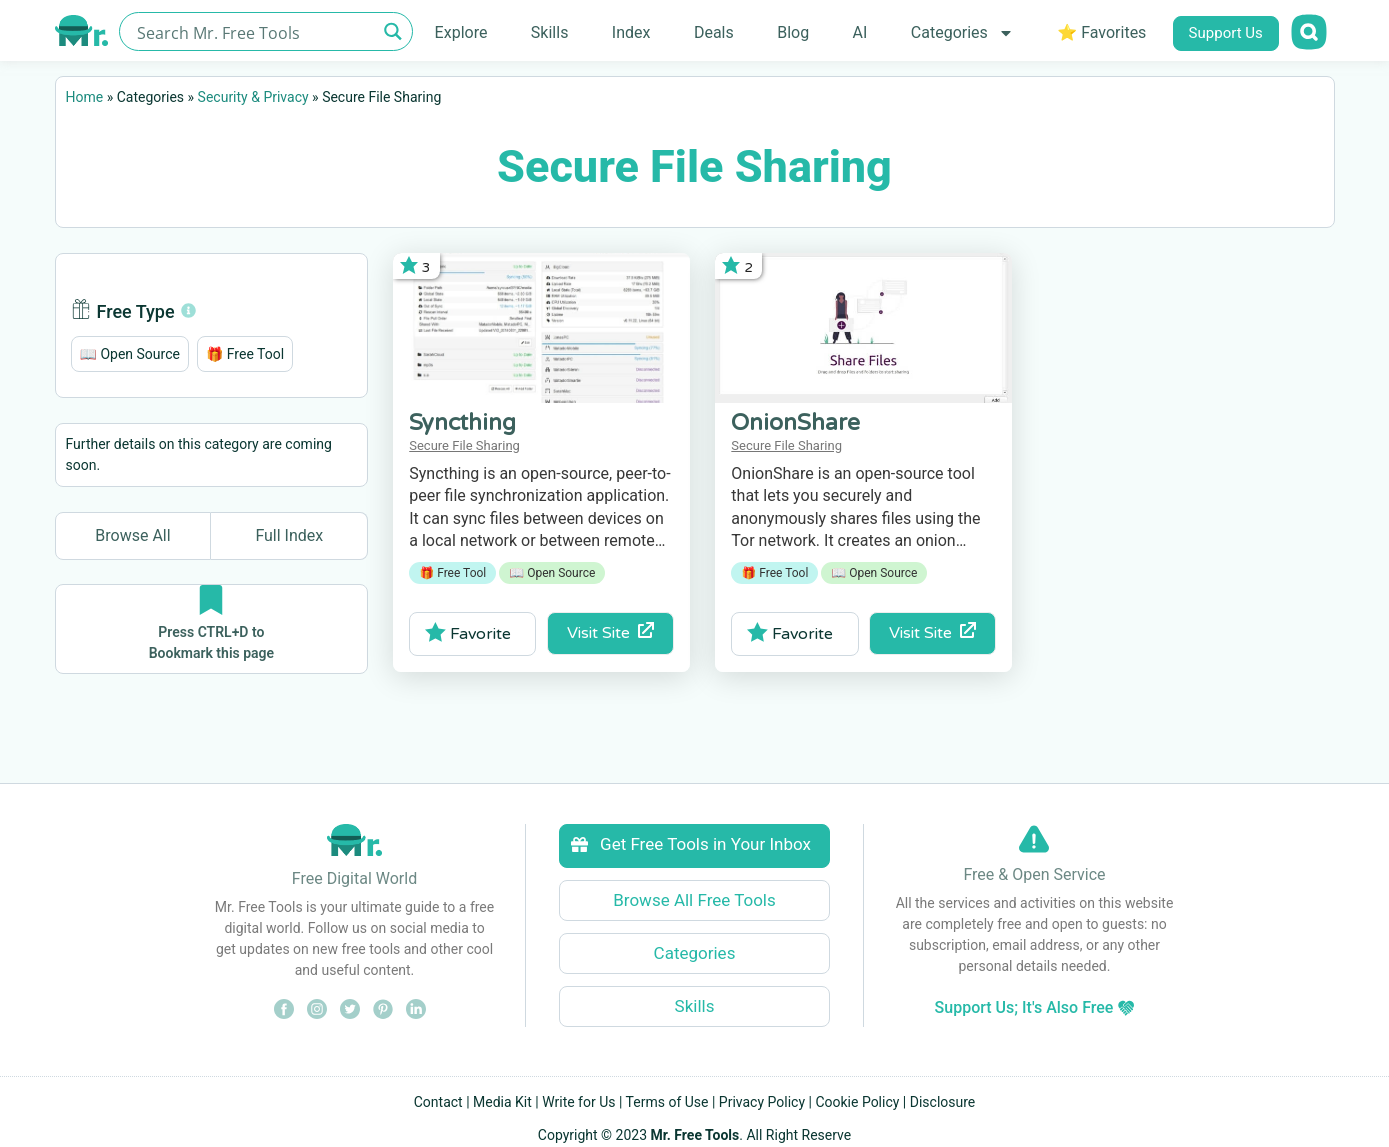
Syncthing (462, 423)
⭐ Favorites (1101, 32)
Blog (793, 32)
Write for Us (578, 1102)
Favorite (468, 633)
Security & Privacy (253, 97)
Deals (714, 32)
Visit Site (610, 632)
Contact (438, 1102)
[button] (130, 354)
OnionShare (795, 423)
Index (631, 32)
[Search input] (254, 31)
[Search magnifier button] (393, 31)
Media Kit (502, 1102)
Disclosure (943, 1102)
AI (860, 32)
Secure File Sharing (464, 445)
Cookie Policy (857, 1102)
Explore (461, 32)
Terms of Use (667, 1102)
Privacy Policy (762, 1102)
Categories (962, 33)
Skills (550, 32)
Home (85, 97)
